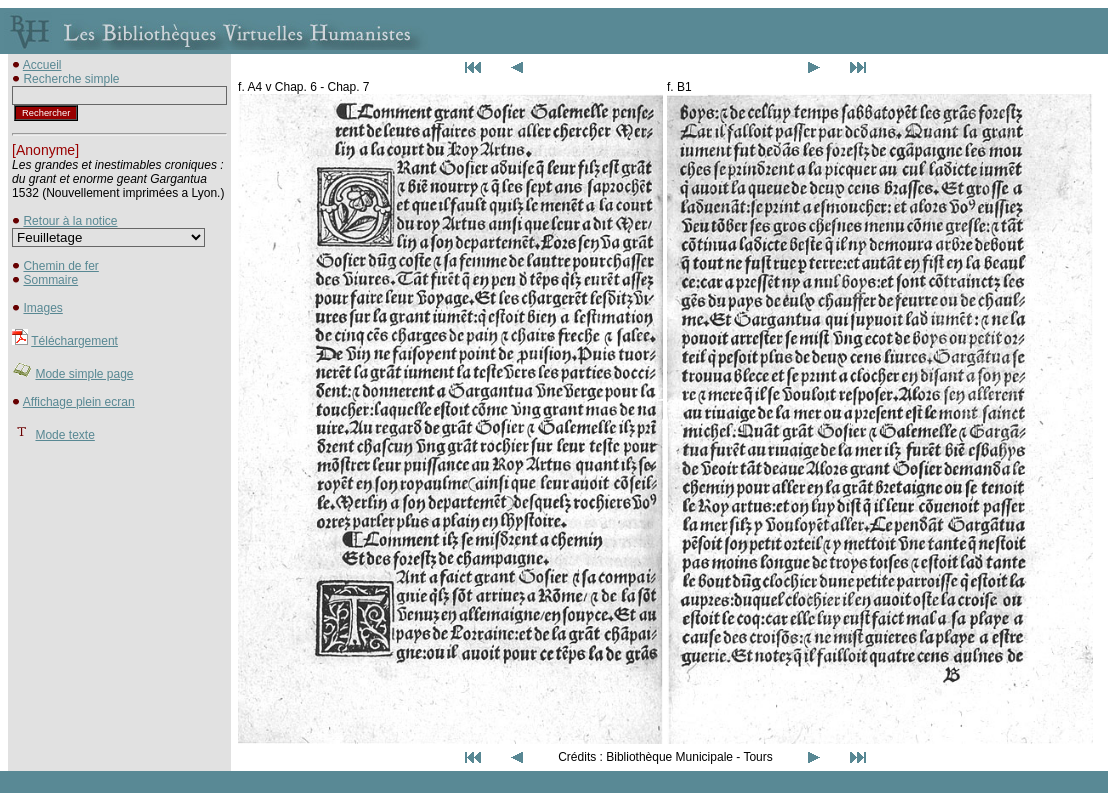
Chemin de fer (60, 266)
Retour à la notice (70, 221)
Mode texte (64, 435)
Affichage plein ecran (79, 402)
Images (42, 308)
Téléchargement (74, 341)
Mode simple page (84, 374)
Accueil (42, 65)
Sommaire (50, 280)
